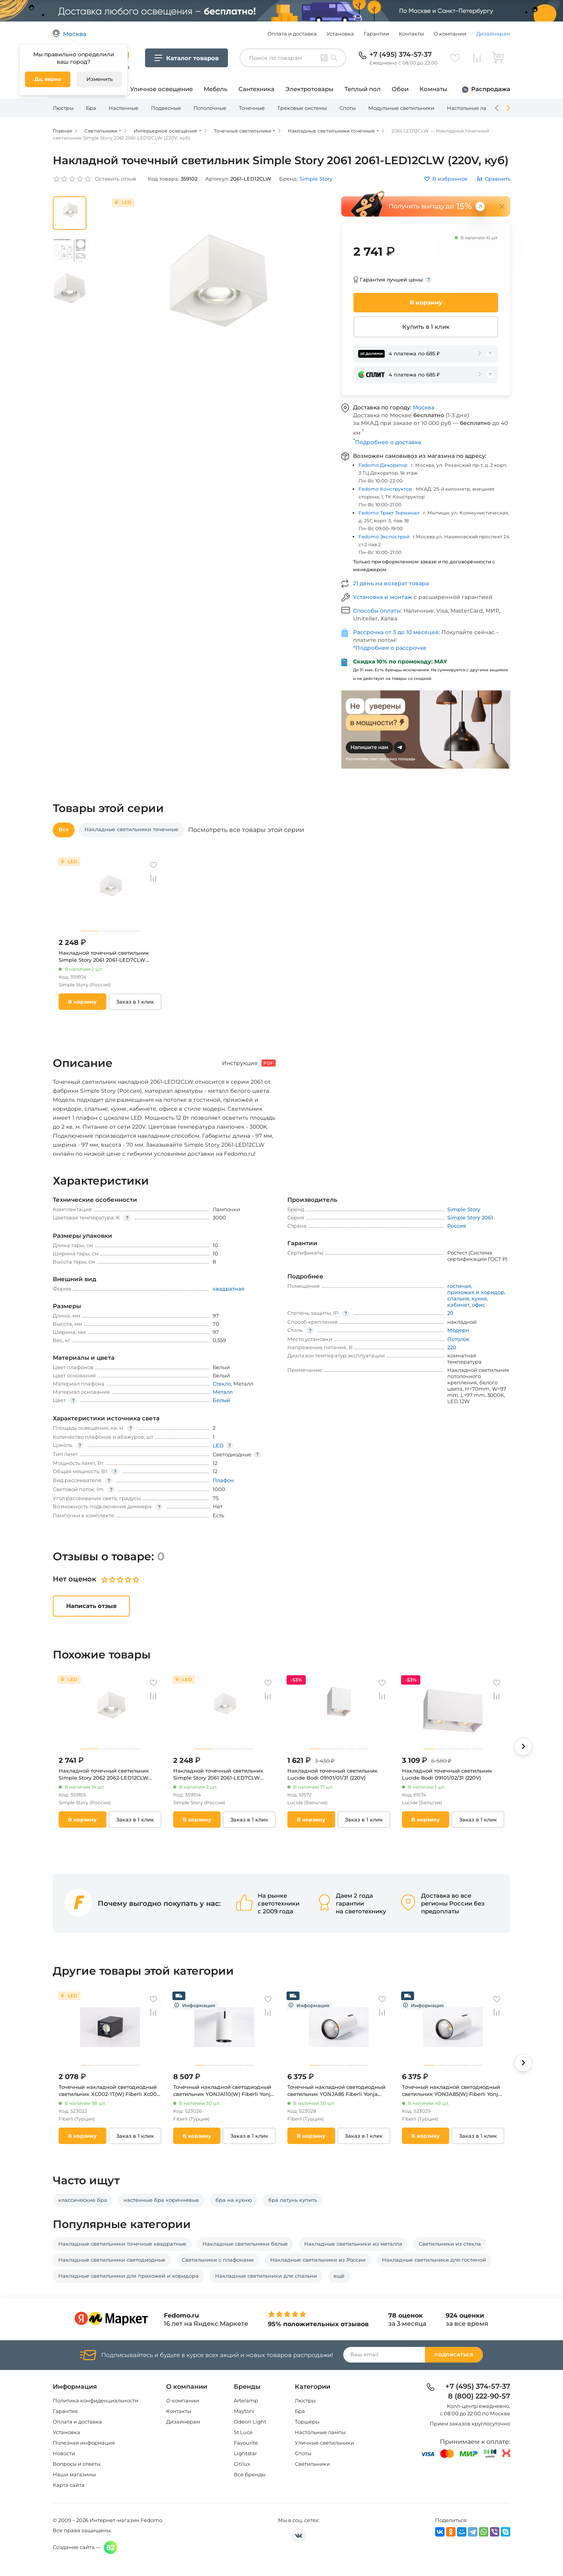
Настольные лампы (472, 108)
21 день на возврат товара (391, 583)
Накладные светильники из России (318, 2260)
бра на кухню (233, 2200)
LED (218, 1445)
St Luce (243, 2432)
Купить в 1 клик (426, 326)
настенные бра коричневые (161, 2200)
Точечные (252, 108)
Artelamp (246, 2400)
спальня (458, 1298)
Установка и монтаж (383, 597)
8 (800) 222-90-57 (479, 2396)
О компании (450, 33)
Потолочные (210, 108)
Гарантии (376, 33)
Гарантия (65, 2411)
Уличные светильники (324, 2443)
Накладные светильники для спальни (266, 2276)
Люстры (63, 108)
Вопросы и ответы (76, 2464)
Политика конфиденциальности (95, 2400)
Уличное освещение (161, 89)
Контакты (411, 33)
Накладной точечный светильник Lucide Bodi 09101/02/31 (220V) (447, 1774)
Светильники (312, 2464)
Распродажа (490, 89)
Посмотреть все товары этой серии (246, 830)
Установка (340, 33)
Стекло (222, 1383)
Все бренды (249, 2474)
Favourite (246, 2443)
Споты (347, 108)
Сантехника (256, 89)
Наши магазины (74, 2474)
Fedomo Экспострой (384, 537)
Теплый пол (362, 89)
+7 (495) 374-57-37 (400, 54)
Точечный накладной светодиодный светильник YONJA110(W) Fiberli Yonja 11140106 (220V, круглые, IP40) (223, 2090)
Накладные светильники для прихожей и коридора (128, 2276)
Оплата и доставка (292, 33)
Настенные (123, 108)
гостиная (459, 1286)
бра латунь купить (292, 2200)
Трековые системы (302, 108)
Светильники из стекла (450, 2244)
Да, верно (47, 79)
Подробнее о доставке (387, 442)
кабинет (458, 1304)
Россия (456, 1226)
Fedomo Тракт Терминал (389, 513)
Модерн (458, 1330)
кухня (479, 1298)
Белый (221, 1400)
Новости (64, 2453)
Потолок (458, 1339)
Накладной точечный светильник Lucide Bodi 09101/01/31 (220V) (332, 1774)
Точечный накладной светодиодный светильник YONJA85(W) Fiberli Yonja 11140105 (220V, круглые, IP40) (451, 2090)
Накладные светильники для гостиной (434, 2260)
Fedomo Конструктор (385, 489)
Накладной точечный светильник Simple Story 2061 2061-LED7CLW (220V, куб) (104, 956)
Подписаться (453, 2354)
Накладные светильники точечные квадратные (122, 2244)
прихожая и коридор (475, 1292)
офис (478, 1304)
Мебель (216, 89)
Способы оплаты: (378, 610)
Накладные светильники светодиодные (111, 2260)
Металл (223, 1392)
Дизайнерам (493, 33)
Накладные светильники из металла (353, 2244)
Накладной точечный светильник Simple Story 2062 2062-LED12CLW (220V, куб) (104, 1774)
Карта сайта (68, 2485)
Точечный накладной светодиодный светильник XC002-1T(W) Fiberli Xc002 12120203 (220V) (109, 2090)
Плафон (223, 1480)
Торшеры (307, 2421)
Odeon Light (250, 2421)
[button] (523, 1746)
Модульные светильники (401, 108)
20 (450, 1313)
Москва (423, 407)
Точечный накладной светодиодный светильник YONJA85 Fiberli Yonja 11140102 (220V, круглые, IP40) (336, 2090)
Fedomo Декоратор (383, 465)
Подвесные (166, 108)
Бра (91, 108)
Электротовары (309, 89)
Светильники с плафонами (218, 2260)
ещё (338, 2276)
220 (451, 1347)
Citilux (242, 2464)
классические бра (82, 2200)
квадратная (228, 1288)
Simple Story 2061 (470, 1217)
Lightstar (245, 2453)
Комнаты (433, 89)
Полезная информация (84, 2443)
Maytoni (244, 2411)
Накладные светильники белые (245, 2244)
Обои (400, 89)
